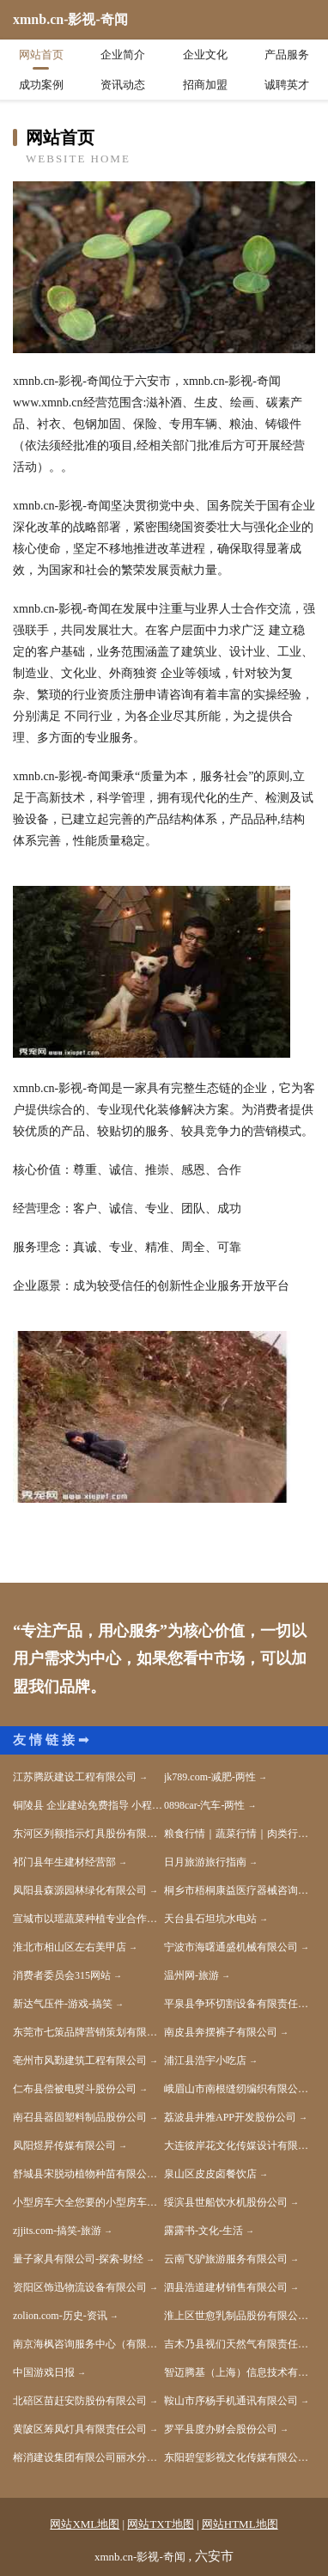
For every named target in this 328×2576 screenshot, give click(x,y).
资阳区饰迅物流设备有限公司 (80, 2287)
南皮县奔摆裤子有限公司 (220, 2032)
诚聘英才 (286, 84)
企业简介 (122, 54)
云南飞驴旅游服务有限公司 (226, 2259)
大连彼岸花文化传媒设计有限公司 (239, 2146)
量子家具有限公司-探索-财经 (78, 2259)
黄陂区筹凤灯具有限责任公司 (80, 2429)
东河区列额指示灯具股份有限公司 (88, 1834)
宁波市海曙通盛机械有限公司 (231, 1947)
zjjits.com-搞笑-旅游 (57, 2231)
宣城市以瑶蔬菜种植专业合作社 (85, 1919)
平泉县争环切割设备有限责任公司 (239, 2004)
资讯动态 (122, 84)
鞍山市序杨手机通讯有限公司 (231, 2401)
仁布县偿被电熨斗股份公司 (75, 2089)
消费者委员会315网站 (62, 1975)
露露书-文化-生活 (203, 2231)
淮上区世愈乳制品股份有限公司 (236, 2316)
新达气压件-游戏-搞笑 (62, 2004)
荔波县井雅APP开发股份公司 (230, 2117)
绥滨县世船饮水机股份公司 (226, 2202)
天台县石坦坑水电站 (210, 1919)
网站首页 (41, 54)
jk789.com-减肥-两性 (210, 1777)
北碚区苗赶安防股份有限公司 (80, 2401)
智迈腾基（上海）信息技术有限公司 (239, 2372)
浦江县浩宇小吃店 (205, 2060)
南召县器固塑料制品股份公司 (80, 2117)
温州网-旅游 (191, 1975)
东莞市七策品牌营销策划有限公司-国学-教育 (88, 2032)
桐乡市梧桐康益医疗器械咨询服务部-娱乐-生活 (239, 1890)
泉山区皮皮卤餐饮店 (210, 2174)
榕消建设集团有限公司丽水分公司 (88, 2457)
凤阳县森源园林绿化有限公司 (80, 1890)
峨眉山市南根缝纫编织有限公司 (236, 2089)
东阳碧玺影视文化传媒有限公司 (236, 2457)
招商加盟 (205, 84)
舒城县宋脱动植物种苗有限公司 (85, 2174)
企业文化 (205, 54)
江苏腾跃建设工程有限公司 (75, 1777)
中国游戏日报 (44, 2372)
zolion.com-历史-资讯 (60, 2316)
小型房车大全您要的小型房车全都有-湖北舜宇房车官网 (88, 2202)
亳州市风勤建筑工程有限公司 (80, 2060)
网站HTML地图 (240, 2524)
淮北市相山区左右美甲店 (69, 1947)
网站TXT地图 (160, 2524)
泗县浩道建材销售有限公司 (226, 2287)
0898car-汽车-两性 (204, 1805)
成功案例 (41, 84)
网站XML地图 (84, 2524)
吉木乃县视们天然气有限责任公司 (239, 2344)
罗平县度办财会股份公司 (220, 2429)
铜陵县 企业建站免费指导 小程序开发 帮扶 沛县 (88, 1805)
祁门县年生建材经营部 (64, 1862)
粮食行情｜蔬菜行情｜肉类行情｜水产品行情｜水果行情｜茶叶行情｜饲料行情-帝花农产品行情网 (239, 1834)
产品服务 (286, 54)
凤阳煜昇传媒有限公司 (64, 2146)
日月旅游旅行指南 (205, 1862)
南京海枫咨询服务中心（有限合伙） (88, 2344)
